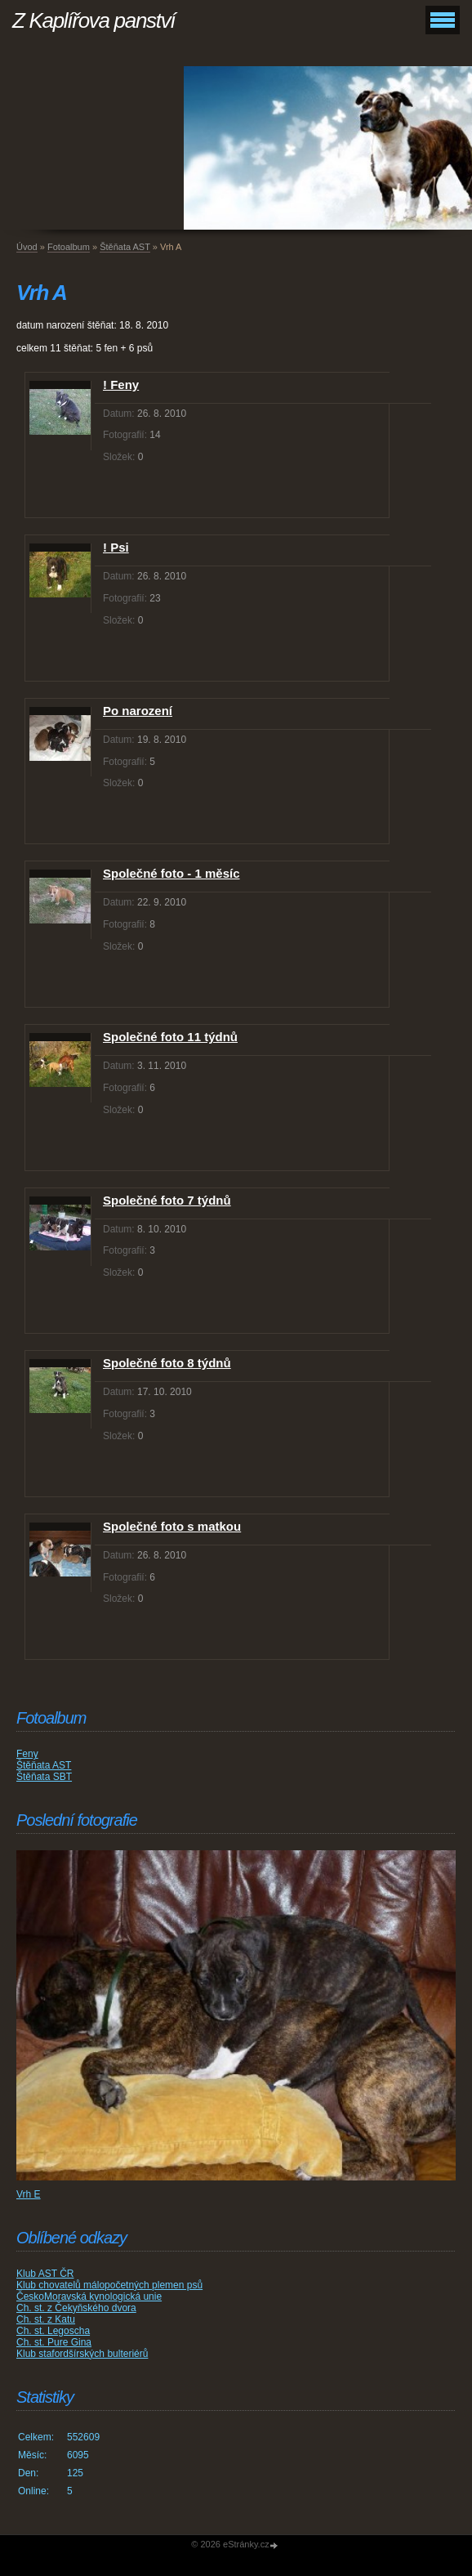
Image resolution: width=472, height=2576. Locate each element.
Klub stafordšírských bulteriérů (82, 2353)
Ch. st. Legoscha (53, 2331)
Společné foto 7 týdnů (167, 1200)
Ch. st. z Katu (45, 2319)
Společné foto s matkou (172, 1526)
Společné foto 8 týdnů (167, 1363)
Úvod (27, 247)
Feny (27, 1754)
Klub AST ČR (44, 2273)
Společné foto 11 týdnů (170, 1037)
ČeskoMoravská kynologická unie (89, 2296)
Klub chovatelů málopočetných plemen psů (109, 2285)
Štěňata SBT (44, 1776)
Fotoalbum (68, 247)
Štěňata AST (125, 247)
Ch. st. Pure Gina (53, 2342)
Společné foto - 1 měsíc (171, 873)
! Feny (121, 384)
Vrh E (28, 2194)
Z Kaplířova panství (93, 20)
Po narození (137, 711)
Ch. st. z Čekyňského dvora (76, 2308)
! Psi (116, 547)
